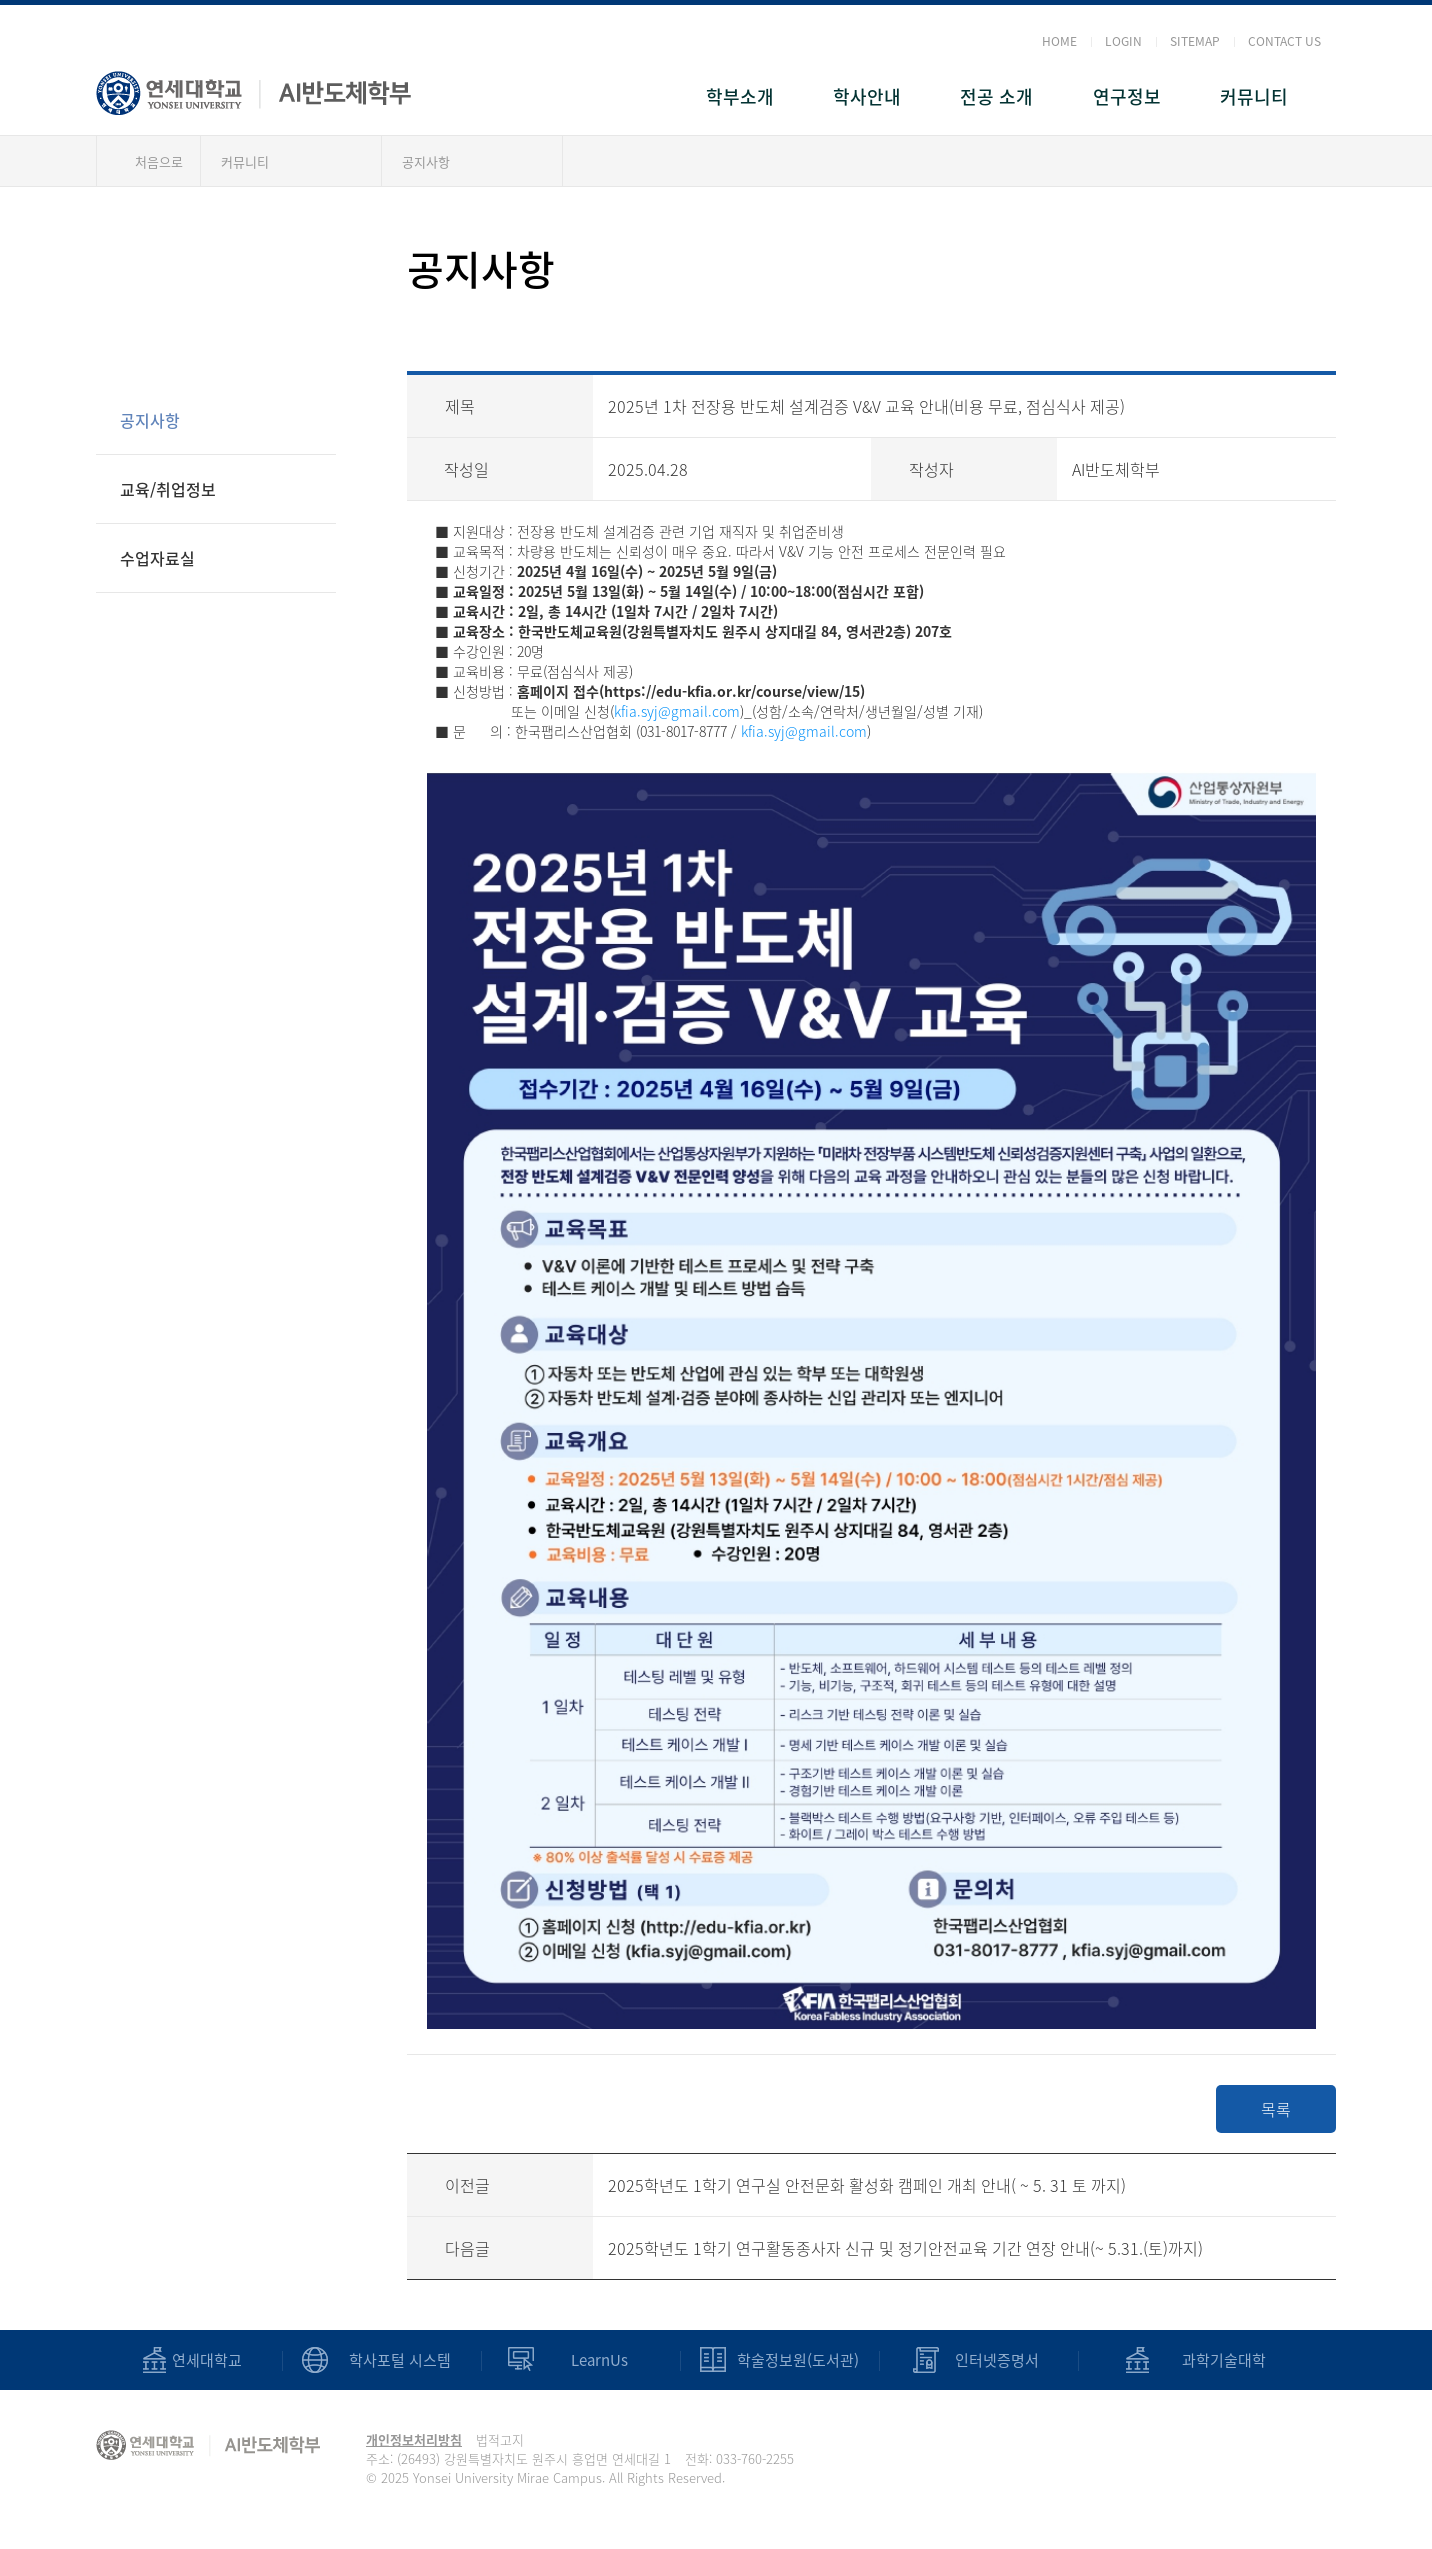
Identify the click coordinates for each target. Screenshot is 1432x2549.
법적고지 (500, 2439)
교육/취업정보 (168, 489)
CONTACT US (1284, 41)
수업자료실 (157, 558)
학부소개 (740, 96)
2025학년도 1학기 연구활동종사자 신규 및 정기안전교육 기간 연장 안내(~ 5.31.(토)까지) (905, 2248)
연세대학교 (207, 2360)
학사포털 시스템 (400, 2360)
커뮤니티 (1254, 96)
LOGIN (1123, 41)
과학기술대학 (1224, 2360)
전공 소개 (996, 96)
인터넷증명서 (997, 2360)
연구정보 (1127, 96)
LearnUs (599, 2360)
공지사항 (426, 161)
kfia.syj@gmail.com (677, 711)
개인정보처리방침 (414, 2439)
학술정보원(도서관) (798, 2360)
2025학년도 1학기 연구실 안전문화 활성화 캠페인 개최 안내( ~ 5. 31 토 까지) (867, 2185)
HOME (1059, 41)
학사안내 (867, 96)
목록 (1276, 2109)
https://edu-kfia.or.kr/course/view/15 (732, 691)
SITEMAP (1195, 41)
